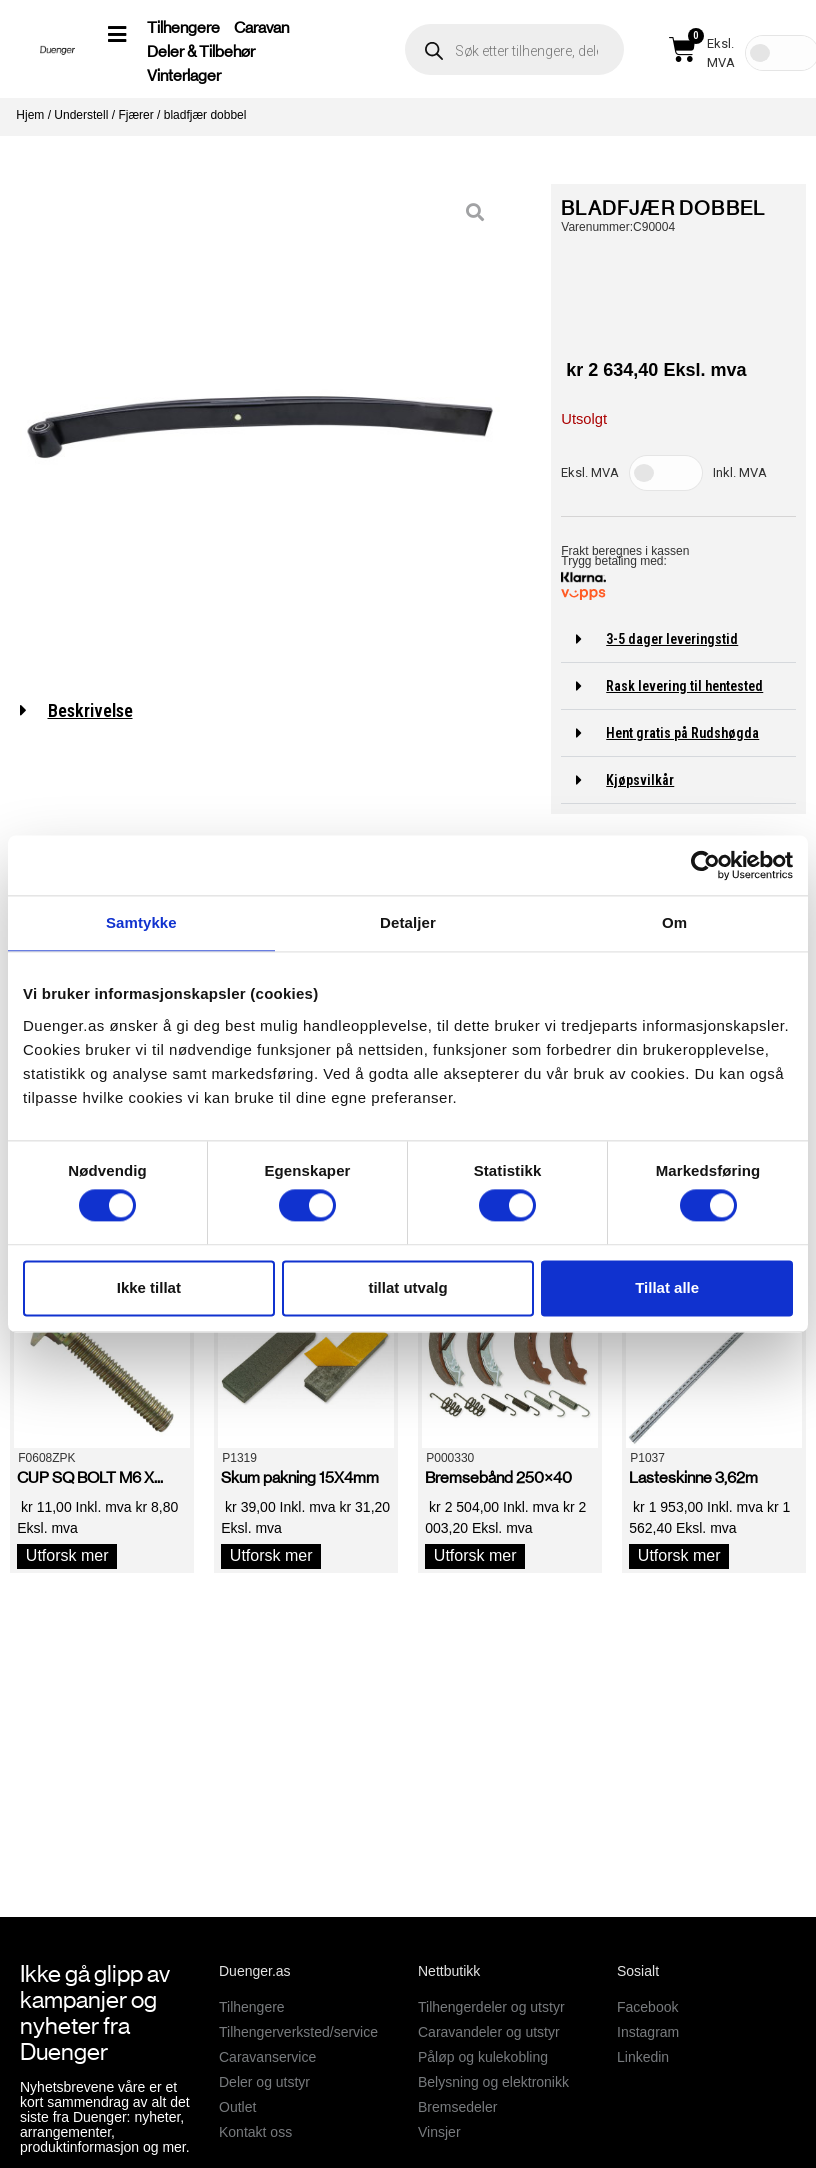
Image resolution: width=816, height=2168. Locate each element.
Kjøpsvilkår (640, 780)
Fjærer (135, 115)
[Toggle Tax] (666, 473)
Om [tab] (674, 922)
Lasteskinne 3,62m (693, 1477)
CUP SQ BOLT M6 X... (90, 1477)
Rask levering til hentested (684, 686)
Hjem (30, 115)
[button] (678, 639)
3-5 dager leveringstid (672, 639)
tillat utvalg (407, 1287)
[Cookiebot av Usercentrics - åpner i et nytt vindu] (705, 865)
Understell (81, 115)
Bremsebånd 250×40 (498, 1477)
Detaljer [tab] (408, 922)
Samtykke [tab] (141, 922)
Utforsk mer (67, 1555)
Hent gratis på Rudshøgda (682, 733)
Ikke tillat (149, 1287)
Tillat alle (667, 1287)
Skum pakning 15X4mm (300, 1477)
